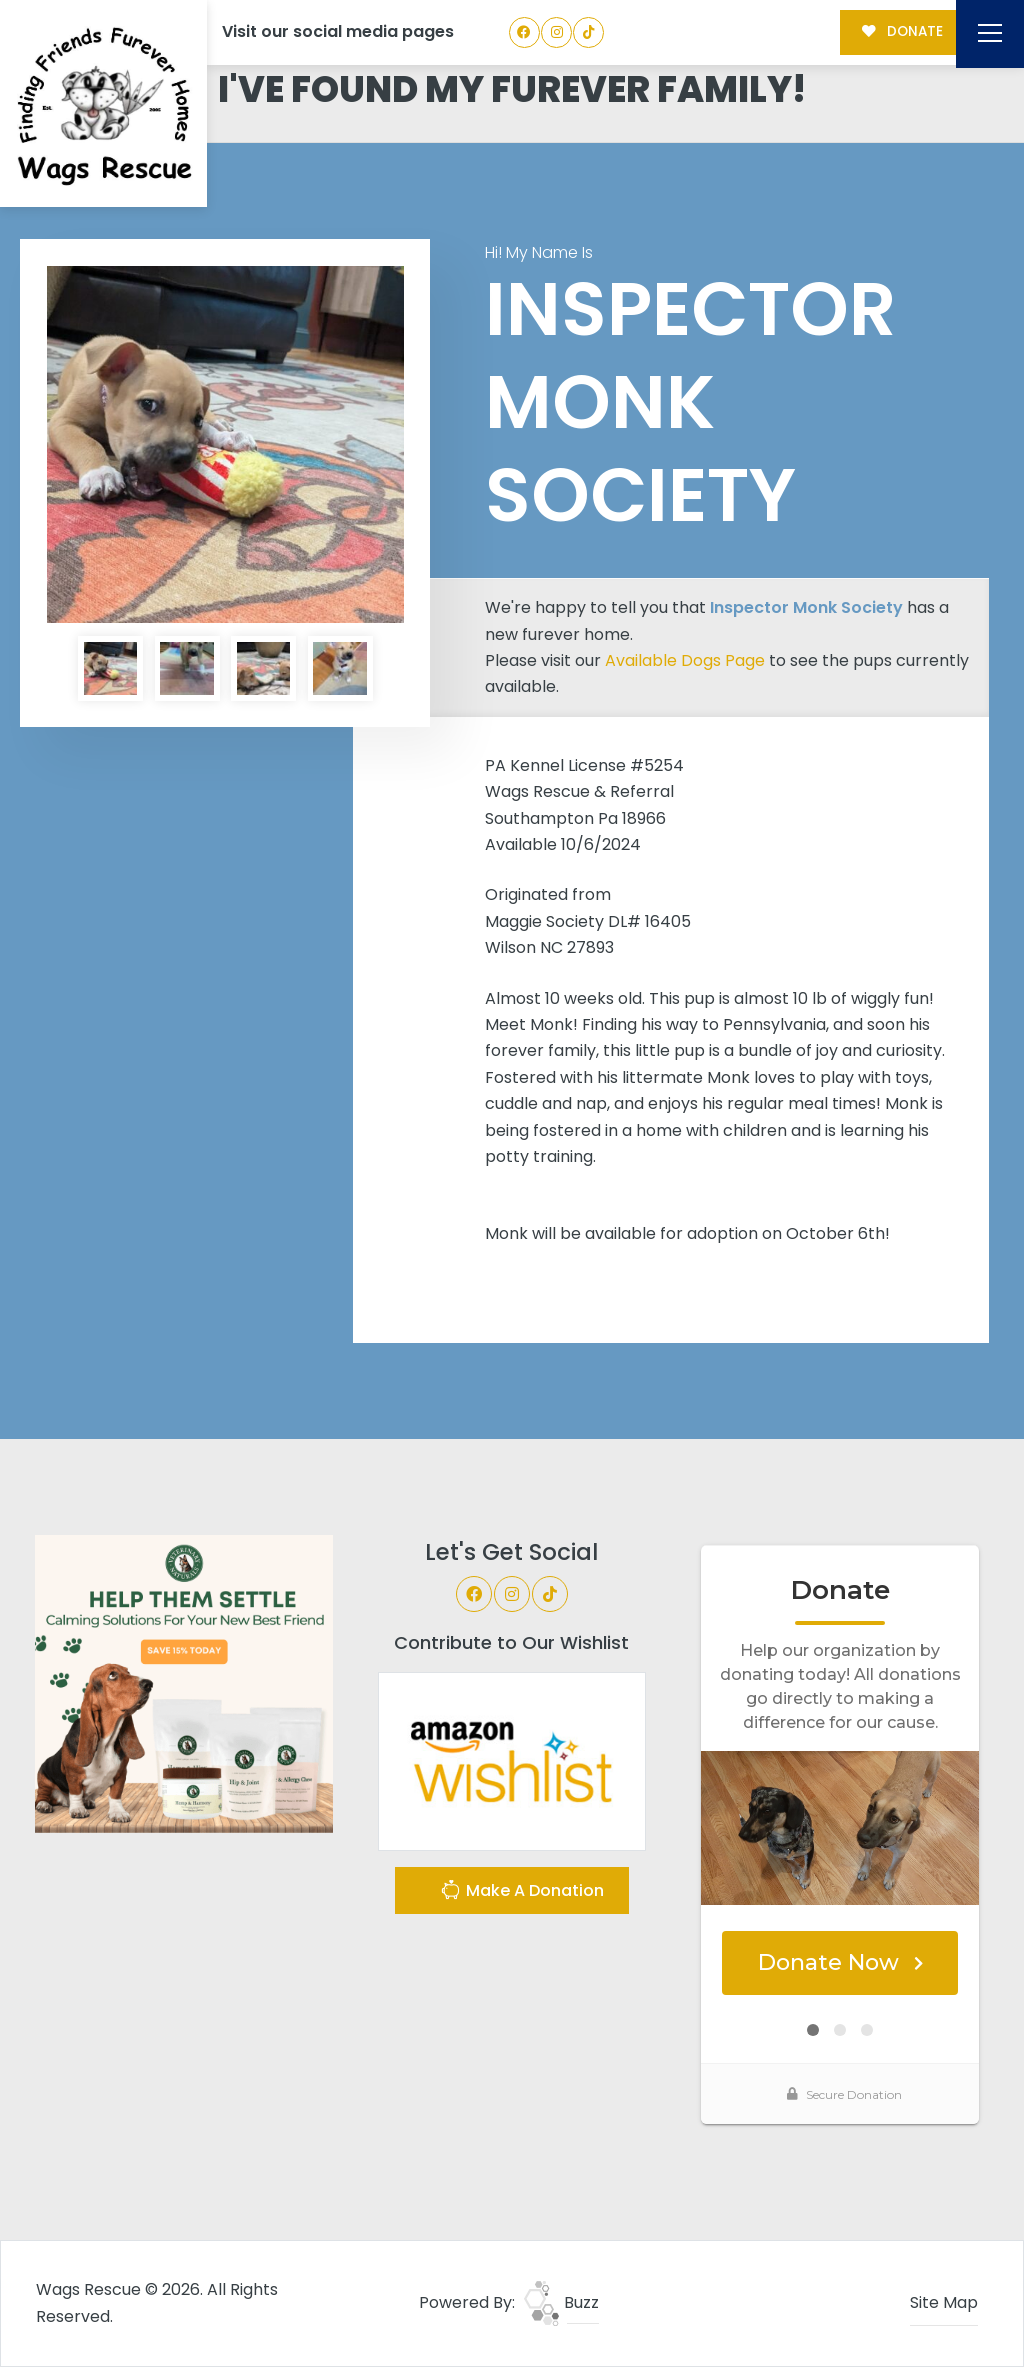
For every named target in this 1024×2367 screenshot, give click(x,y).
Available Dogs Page (685, 660)
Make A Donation (522, 1892)
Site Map (944, 2302)
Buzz (561, 2302)
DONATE (902, 31)
